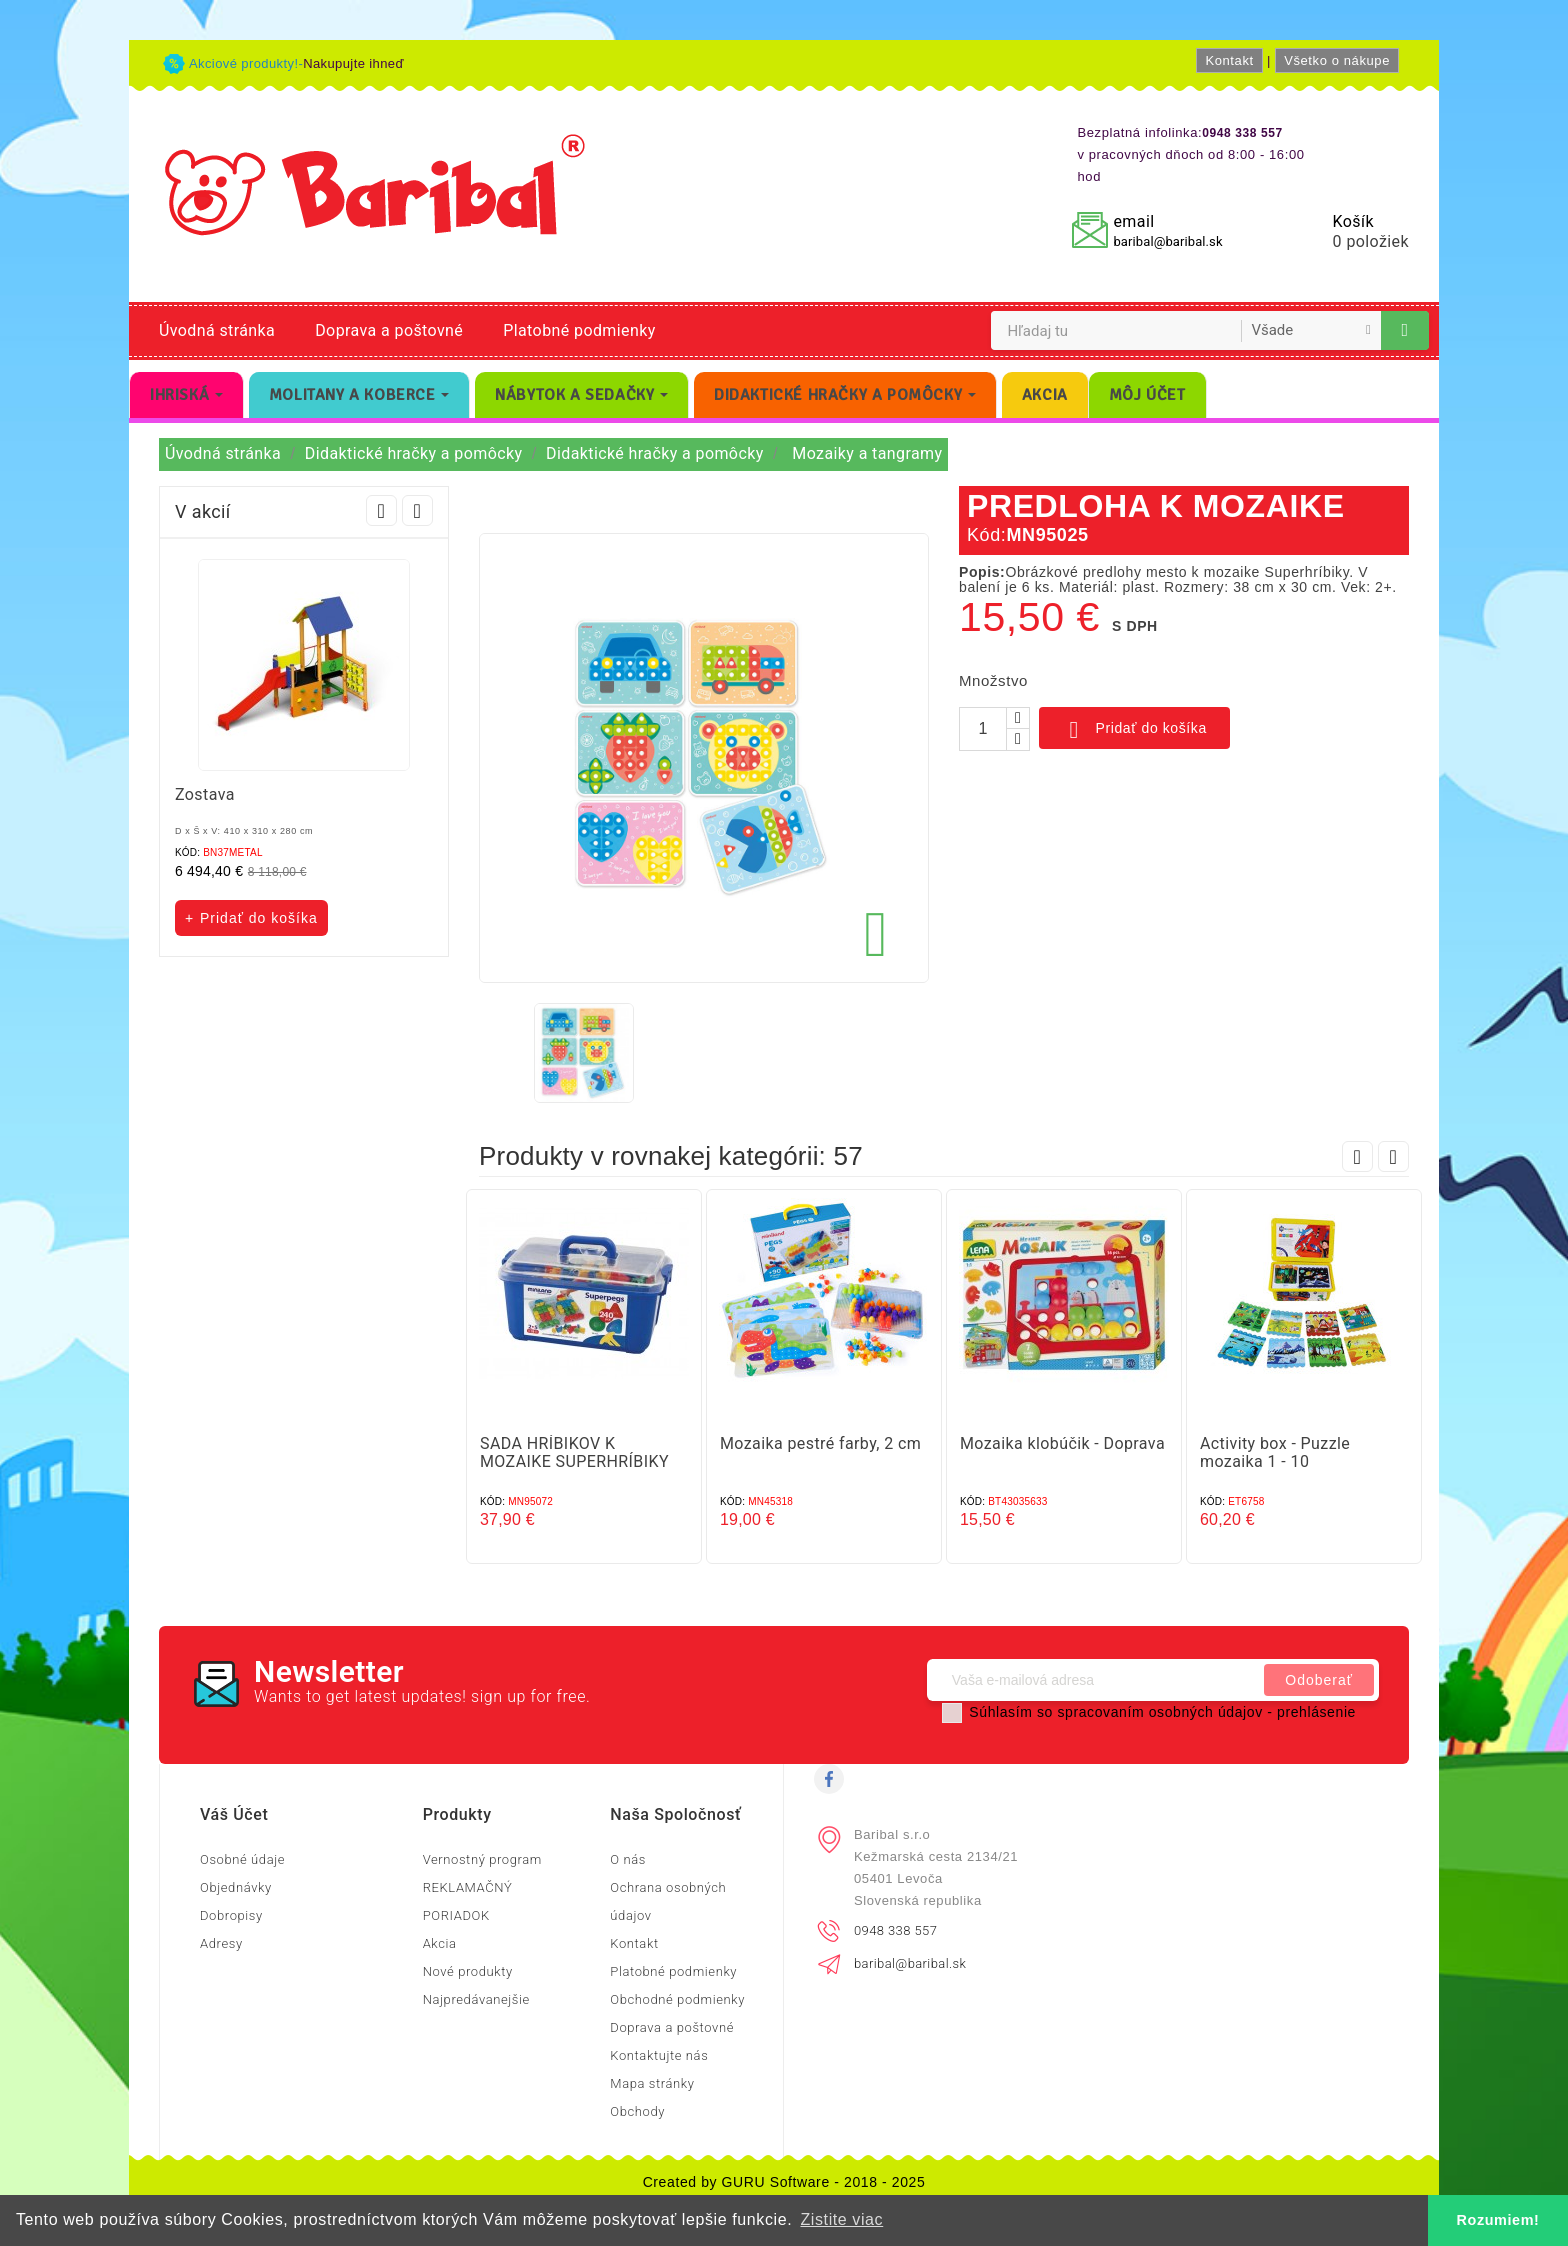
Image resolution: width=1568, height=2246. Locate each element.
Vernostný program (482, 1859)
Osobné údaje (242, 1859)
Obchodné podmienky (677, 1999)
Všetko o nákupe (1337, 60)
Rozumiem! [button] (1498, 2220)
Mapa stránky (652, 2083)
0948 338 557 (895, 1930)
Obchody (637, 2111)
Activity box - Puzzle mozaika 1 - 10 (1275, 1452)
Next (417, 510)
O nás (628, 1859)
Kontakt (1229, 60)
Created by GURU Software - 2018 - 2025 (784, 2182)
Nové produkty (468, 1971)
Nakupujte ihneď (353, 63)
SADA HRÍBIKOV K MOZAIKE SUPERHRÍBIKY (574, 1452)
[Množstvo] (983, 729)
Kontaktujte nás (659, 2055)
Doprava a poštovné (389, 330)
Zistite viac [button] (841, 2219)
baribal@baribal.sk (1167, 241)
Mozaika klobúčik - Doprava (1062, 1443)
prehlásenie (1316, 1712)
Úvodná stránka (217, 330)
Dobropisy (231, 1915)
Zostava (205, 794)
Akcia (440, 1943)
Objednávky (236, 1887)
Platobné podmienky (579, 330)
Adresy (221, 1943)
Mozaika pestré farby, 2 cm (820, 1443)
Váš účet (234, 1814)
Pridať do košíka (1134, 730)
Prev (381, 510)
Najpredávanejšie (476, 1999)
